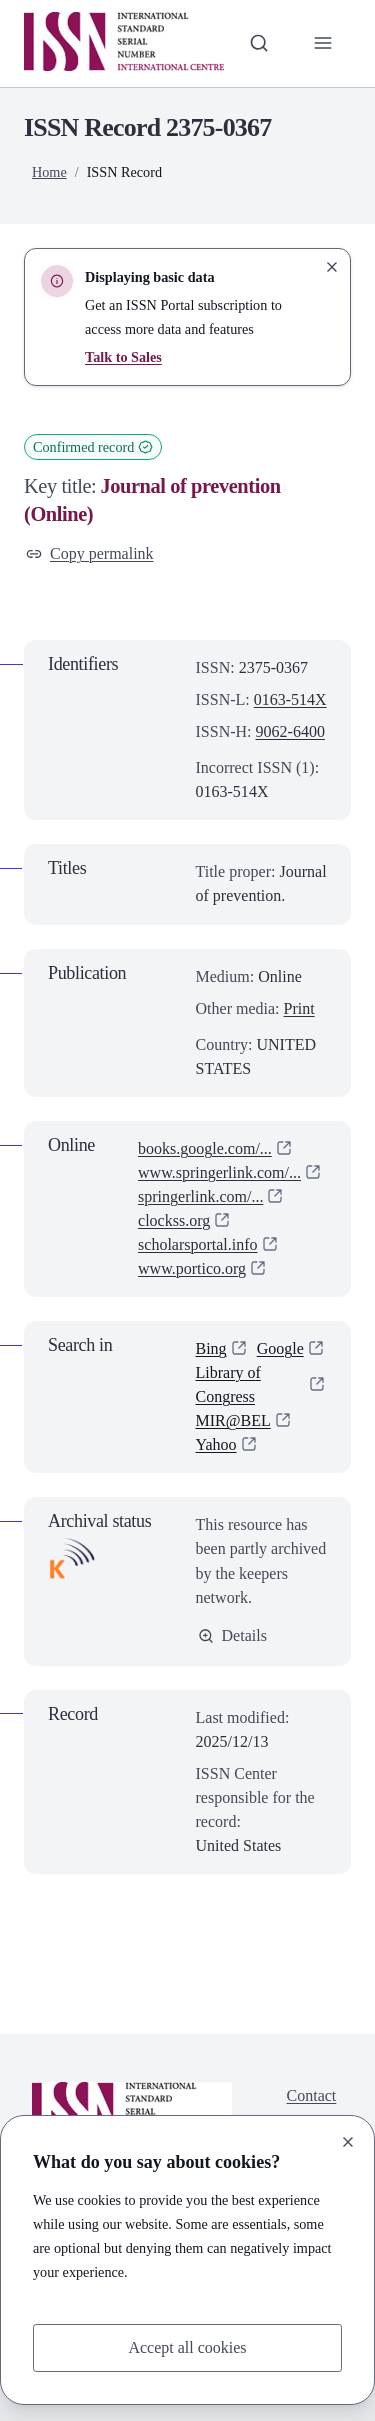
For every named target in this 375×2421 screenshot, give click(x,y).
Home (49, 172)
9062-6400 (290, 731)
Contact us (312, 2107)
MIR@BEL (233, 1420)
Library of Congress (228, 1384)
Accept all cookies (187, 2347)
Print (299, 1008)
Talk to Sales (123, 357)
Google (280, 1348)
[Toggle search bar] (259, 43)
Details (232, 1635)
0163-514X (290, 699)
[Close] (348, 2142)
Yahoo (216, 1444)
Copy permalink (90, 553)
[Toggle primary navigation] (323, 43)
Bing (211, 1348)
